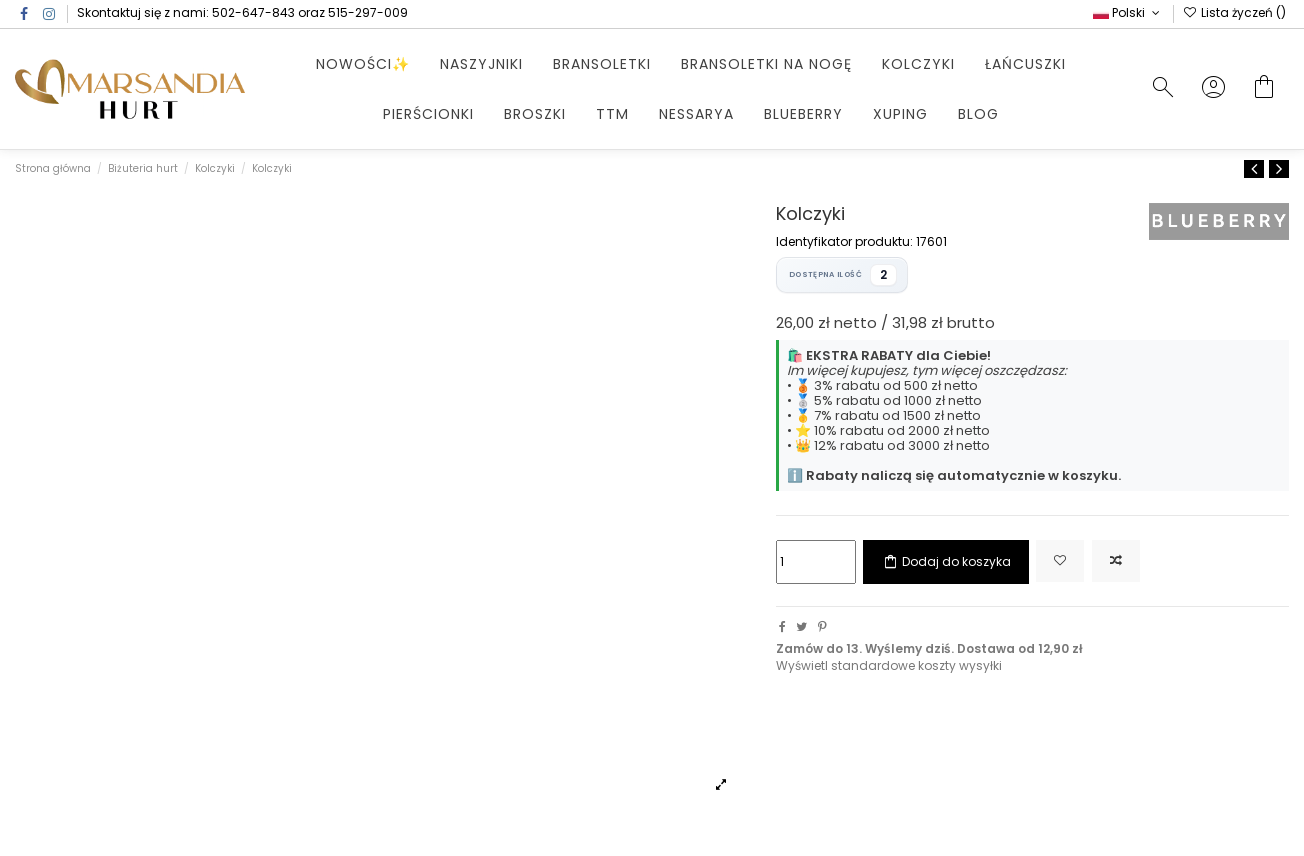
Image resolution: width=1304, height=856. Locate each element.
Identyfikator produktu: (844, 242)
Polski (1128, 12)
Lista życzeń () (1234, 12)
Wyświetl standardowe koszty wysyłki (889, 665)
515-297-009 (368, 12)
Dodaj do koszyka (946, 562)
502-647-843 (253, 12)
